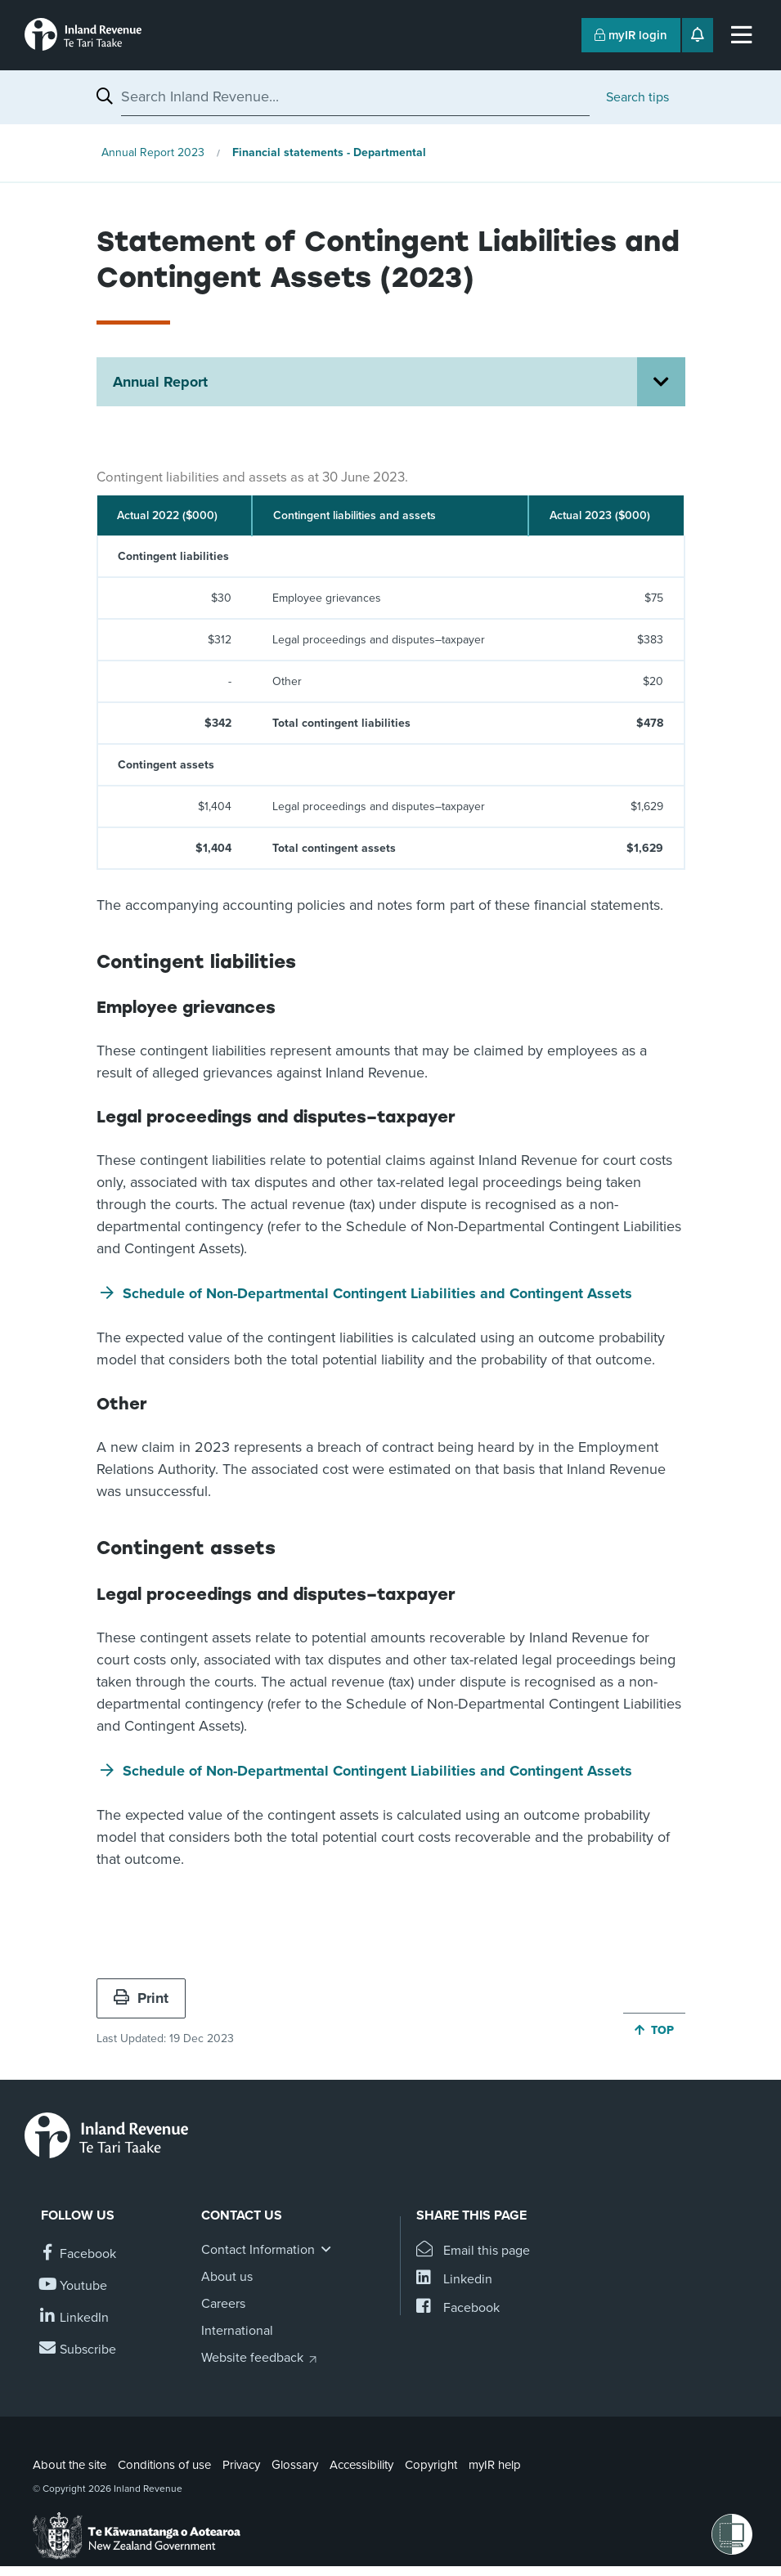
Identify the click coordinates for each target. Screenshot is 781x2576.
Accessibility (361, 2464)
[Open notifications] (697, 35)
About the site (69, 2464)
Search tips (637, 97)
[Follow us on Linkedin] (75, 2318)
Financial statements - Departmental (329, 152)
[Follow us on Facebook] (78, 2254)
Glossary (295, 2464)
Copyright (431, 2464)
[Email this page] (473, 2251)
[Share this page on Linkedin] (454, 2279)
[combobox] (355, 96)
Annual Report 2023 (152, 152)
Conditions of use (164, 2464)
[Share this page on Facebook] (458, 2308)
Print (141, 1998)
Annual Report (160, 382)
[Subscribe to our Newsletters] (78, 2350)
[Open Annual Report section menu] (661, 381)
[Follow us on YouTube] (74, 2286)
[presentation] (391, 665)
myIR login (631, 35)
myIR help (495, 2464)
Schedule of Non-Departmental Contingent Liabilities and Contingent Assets (377, 1293)
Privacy (241, 2464)
